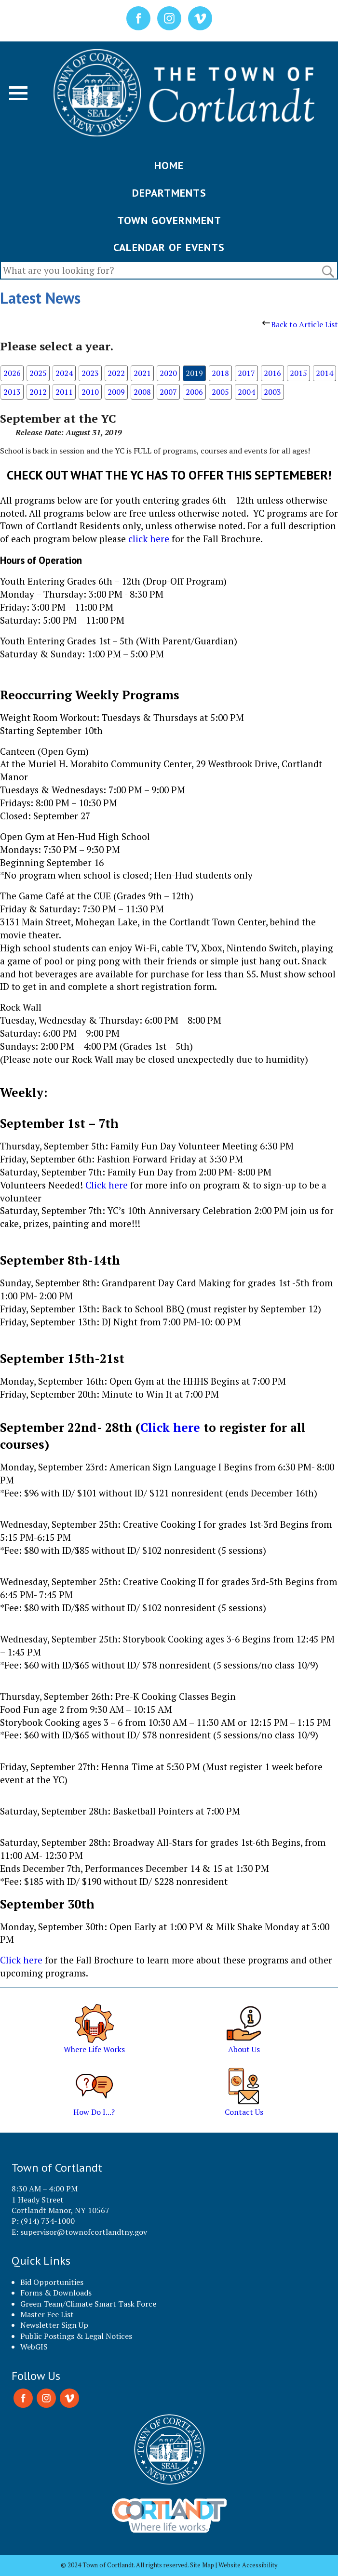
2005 (220, 392)
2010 (90, 392)
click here (148, 539)
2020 (168, 373)
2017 (246, 373)
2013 (12, 392)
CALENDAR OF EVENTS (169, 247)
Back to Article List (300, 324)
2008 (142, 392)
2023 (90, 373)
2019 (194, 373)
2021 (142, 373)
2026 (12, 373)
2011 (64, 392)
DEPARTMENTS (169, 193)
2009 (116, 392)
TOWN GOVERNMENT (169, 220)
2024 (64, 373)
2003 (272, 392)
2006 (194, 392)
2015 (298, 373)
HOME (169, 165)
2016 (272, 373)
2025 (38, 373)
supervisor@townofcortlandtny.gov (83, 2232)
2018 (220, 373)
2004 (246, 392)
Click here (107, 1185)
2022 (116, 373)
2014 (324, 373)
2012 (38, 392)
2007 (168, 392)
